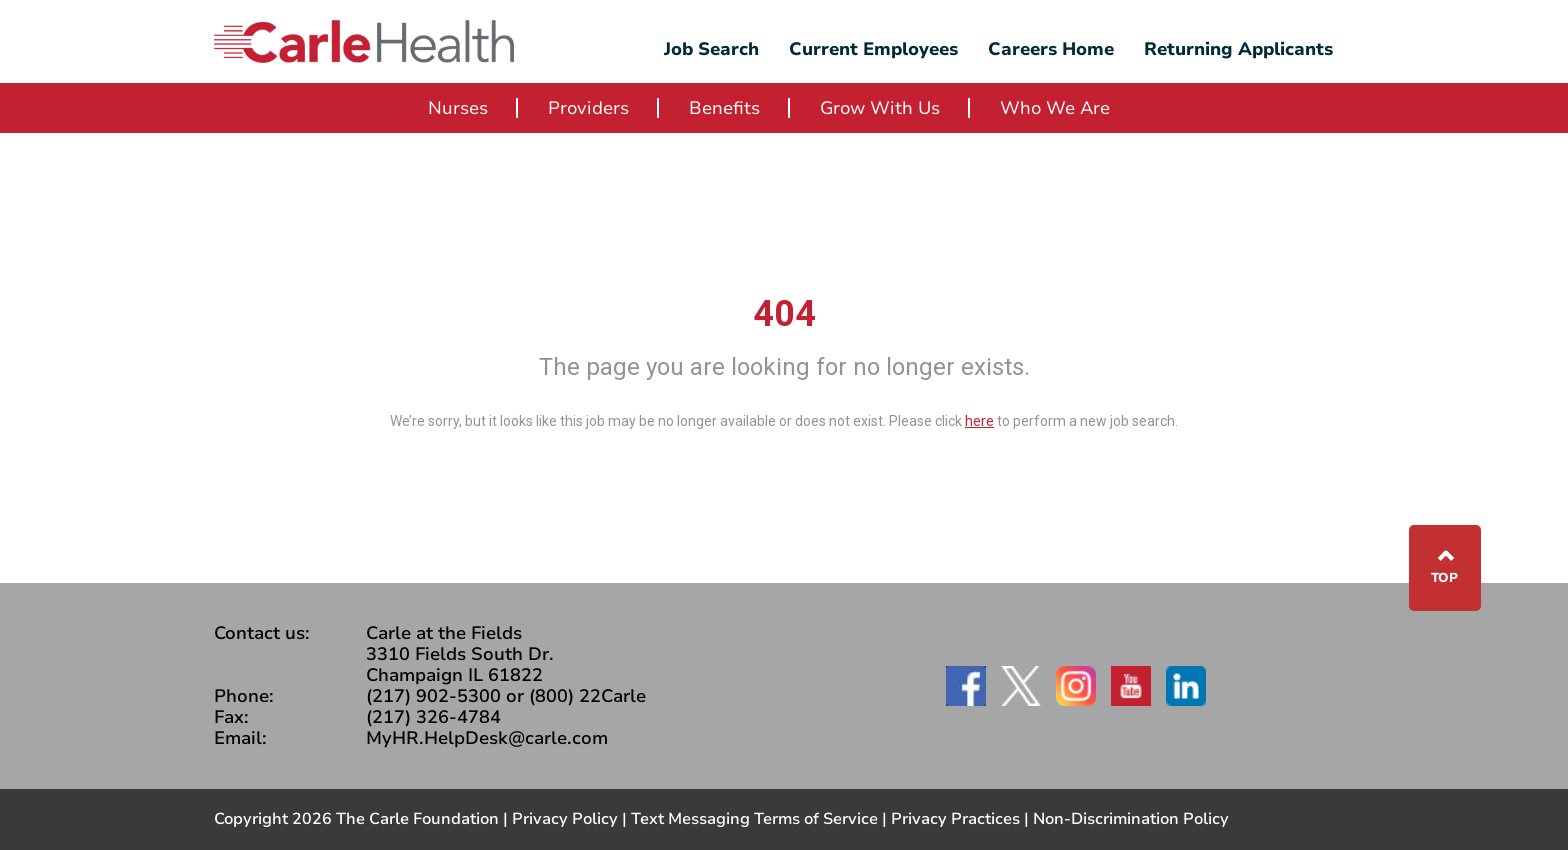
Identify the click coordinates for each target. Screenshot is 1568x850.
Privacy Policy (565, 819)
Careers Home (1051, 49)
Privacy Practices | (962, 819)
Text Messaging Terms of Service (754, 819)
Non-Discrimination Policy (1131, 819)
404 (784, 314)
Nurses (458, 108)
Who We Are (1055, 108)
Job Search (711, 49)
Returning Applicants (1238, 49)
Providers (588, 108)
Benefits (724, 108)
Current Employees (873, 49)
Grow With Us (880, 108)
